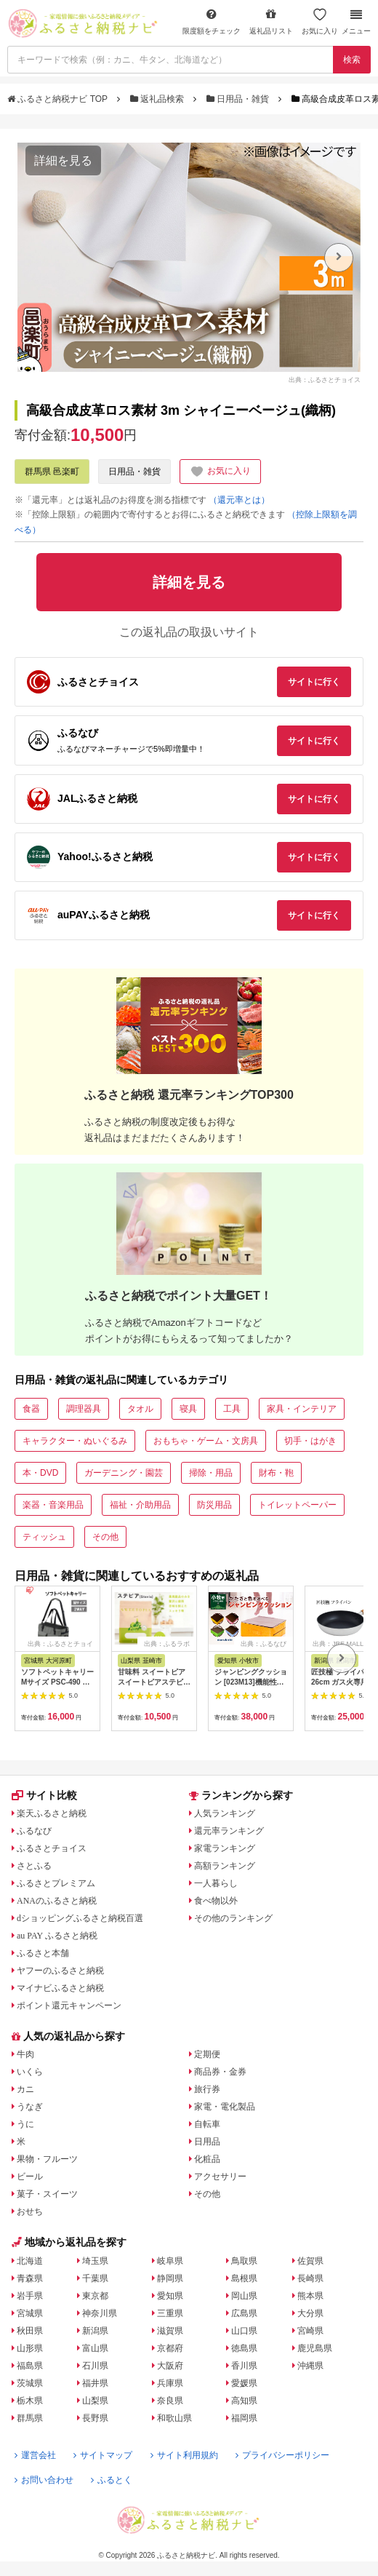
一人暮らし (216, 1883)
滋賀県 (170, 2330)
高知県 (244, 2400)
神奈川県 (99, 2313)
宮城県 (30, 2313)
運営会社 (35, 2455)
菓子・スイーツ (47, 2194)
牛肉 (25, 2054)
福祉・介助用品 (140, 1505)
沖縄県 (310, 2365)
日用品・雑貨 (239, 99)
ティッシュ (44, 1537)
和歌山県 (174, 2418)
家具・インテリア (302, 1409)
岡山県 (244, 2295)
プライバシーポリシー (282, 2455)
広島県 (244, 2313)
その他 (105, 1537)
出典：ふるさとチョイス (325, 379)
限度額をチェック (211, 21)
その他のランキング (233, 1918)
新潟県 (95, 2330)
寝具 (188, 1409)
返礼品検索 (158, 99)
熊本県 (310, 2295)
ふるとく (111, 2480)
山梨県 (95, 2400)
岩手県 (30, 2295)
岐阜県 (170, 2261)
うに (25, 2124)
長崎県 (310, 2278)
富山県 (95, 2348)
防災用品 (214, 1505)
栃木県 (30, 2400)
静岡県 (170, 2278)
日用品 (207, 2141)
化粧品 (207, 2159)
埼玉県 (95, 2261)
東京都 (95, 2295)
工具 (232, 1409)
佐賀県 (310, 2261)
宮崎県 (310, 2330)
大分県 (310, 2313)
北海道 (30, 2261)
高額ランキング (224, 1865)
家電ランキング (224, 1848)
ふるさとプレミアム (56, 1883)
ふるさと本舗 (43, 1953)
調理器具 (83, 1409)
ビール (30, 2176)
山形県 (30, 2348)
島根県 (244, 2278)
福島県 (30, 2365)
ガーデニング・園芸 (123, 1473)
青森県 (30, 2278)
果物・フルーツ (47, 2159)
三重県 (170, 2313)
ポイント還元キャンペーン (69, 2005)
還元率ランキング (229, 1830)
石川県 (95, 2365)
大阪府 (170, 2365)
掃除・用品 (211, 1473)
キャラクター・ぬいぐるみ (75, 1441)
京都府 (170, 2348)
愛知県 (170, 2295)
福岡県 (244, 2418)
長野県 (95, 2418)
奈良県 (170, 2400)
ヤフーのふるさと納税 (60, 1970)
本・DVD (40, 1473)
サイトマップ (102, 2455)
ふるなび (34, 1830)
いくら (30, 2071)
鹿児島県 (314, 2348)
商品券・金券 (220, 2071)
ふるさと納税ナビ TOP (58, 99)
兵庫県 (170, 2383)
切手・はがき (310, 1441)
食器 (31, 1409)
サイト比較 (44, 1795)
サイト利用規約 (184, 2455)
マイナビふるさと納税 (60, 1988)
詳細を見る (63, 160)
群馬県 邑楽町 (52, 471)
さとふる (34, 1865)
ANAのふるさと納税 (57, 1900)
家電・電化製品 (224, 2106)
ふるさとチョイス (52, 1848)
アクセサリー (220, 2176)
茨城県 (30, 2383)
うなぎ (30, 2106)
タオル (140, 1409)
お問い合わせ (44, 2480)
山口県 (244, 2330)
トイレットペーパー (297, 1505)
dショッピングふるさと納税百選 (80, 1918)
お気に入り (320, 21)
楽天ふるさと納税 (52, 1813)
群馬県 (30, 2418)
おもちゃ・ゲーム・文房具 (205, 1441)
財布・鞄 (276, 1473)
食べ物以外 (216, 1900)
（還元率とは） (239, 500)
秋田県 (30, 2330)
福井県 (95, 2383)
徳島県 (244, 2348)
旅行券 (207, 2089)
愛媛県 (244, 2383)
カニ (25, 2089)
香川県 (244, 2365)
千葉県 (95, 2278)
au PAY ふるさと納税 (57, 1935)
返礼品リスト (271, 21)
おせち (30, 2211)
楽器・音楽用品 (53, 1505)
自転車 (207, 2124)
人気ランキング (224, 1813)
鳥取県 (244, 2261)
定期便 (207, 2054)
